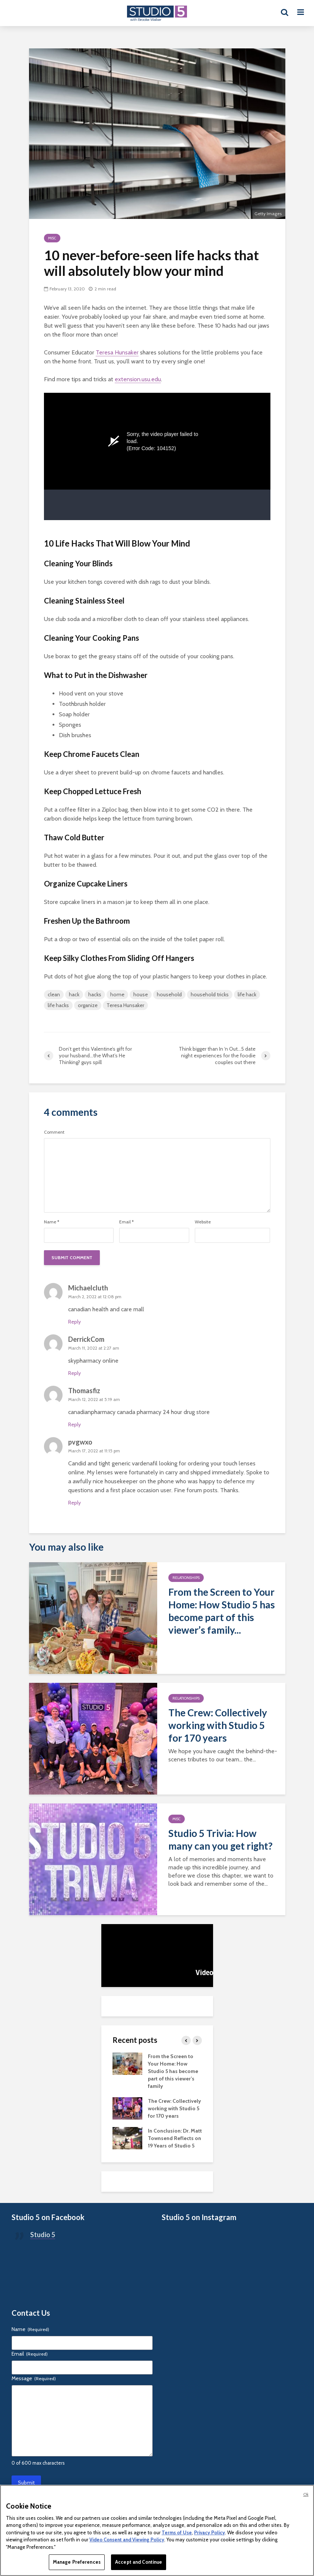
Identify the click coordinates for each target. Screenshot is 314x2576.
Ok (305, 2494)
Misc (52, 238)
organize (88, 1005)
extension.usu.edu (138, 379)
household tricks (210, 994)
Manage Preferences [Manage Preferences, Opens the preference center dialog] (77, 2562)
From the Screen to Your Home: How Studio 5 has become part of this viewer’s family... (221, 1611)
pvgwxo (80, 1442)
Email (126, 1222)
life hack (247, 994)
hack (74, 994)
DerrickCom (86, 1339)
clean (54, 994)
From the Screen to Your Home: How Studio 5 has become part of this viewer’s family (173, 2071)
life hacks (58, 1005)
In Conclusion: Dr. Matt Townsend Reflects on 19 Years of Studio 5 (175, 2138)
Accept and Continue (138, 2562)
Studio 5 (42, 2234)
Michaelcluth (88, 1288)
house (140, 994)
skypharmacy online (93, 1360)
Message (34, 2378)
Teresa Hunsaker (117, 352)
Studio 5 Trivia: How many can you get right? (220, 1839)
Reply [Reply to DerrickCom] (74, 1373)
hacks (94, 994)
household (169, 994)
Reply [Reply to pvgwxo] (74, 1502)
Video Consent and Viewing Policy (126, 2539)
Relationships (186, 1577)
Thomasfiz (84, 1390)
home (117, 994)
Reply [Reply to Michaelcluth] (74, 1321)
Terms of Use (177, 2532)
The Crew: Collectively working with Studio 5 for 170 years (217, 1725)
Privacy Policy (209, 2532)
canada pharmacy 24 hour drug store (163, 1412)
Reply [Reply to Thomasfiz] (74, 1424)
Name (51, 1222)
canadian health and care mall (106, 1309)
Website (203, 1222)
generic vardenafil (135, 1463)
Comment (54, 1132)
